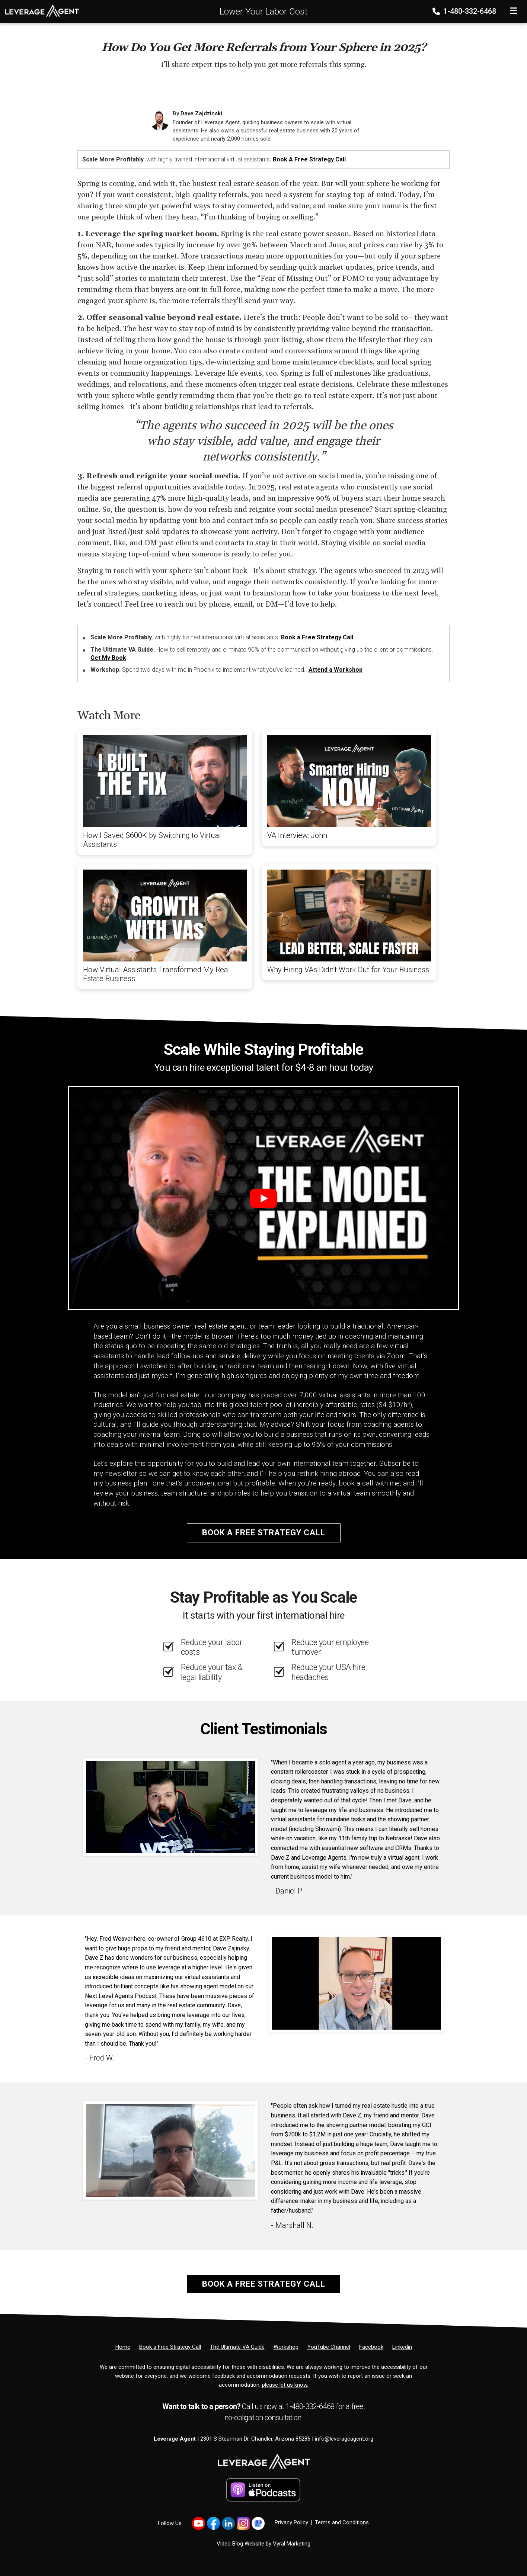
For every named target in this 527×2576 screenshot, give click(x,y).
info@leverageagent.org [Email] (344, 2438)
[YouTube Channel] (328, 2346)
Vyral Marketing (291, 2543)
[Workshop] (286, 2346)
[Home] (39, 10)
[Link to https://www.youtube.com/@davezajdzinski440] (198, 2523)
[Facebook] (371, 2346)
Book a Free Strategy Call (309, 159)
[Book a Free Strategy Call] (170, 2346)
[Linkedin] (402, 2346)
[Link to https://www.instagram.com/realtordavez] (243, 2523)
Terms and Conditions (342, 2522)
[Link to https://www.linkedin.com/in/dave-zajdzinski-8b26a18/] (228, 2523)
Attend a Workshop (335, 669)
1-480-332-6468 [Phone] (465, 11)
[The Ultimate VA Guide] (237, 2346)
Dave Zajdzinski (201, 113)
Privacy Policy (291, 2522)
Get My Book (108, 657)
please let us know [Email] (284, 2384)
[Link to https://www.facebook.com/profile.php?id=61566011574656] (213, 2523)
